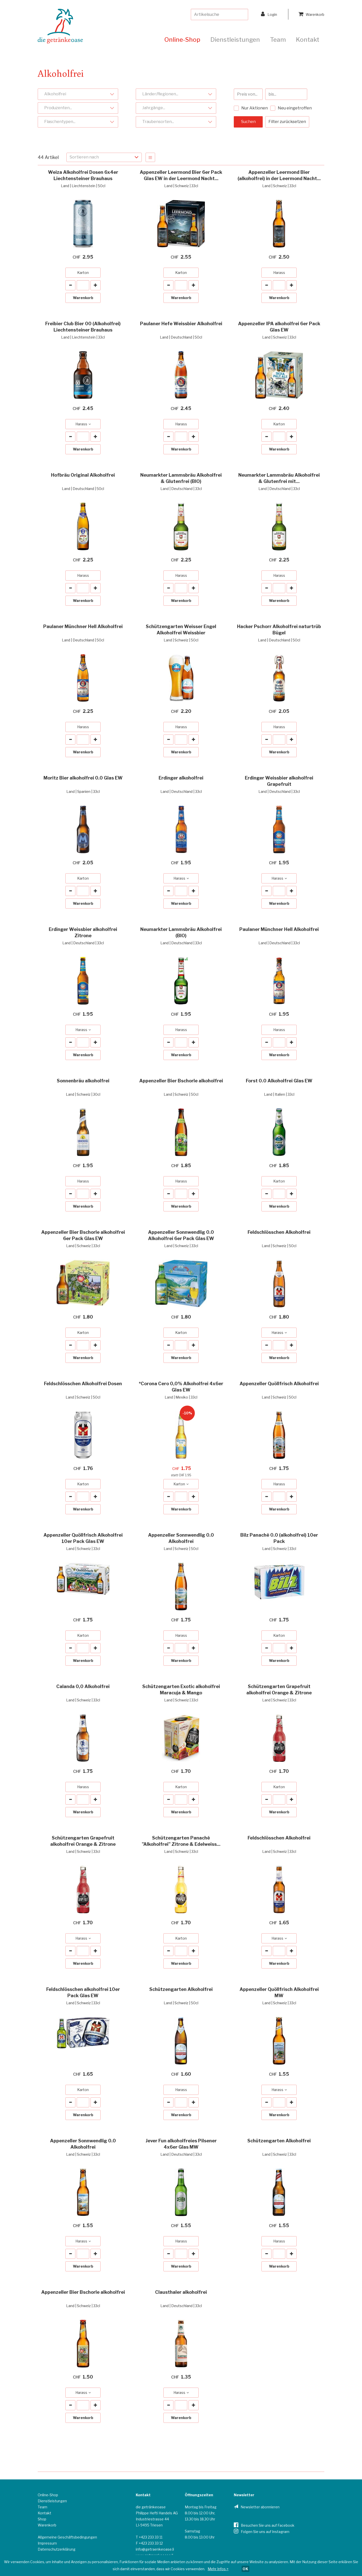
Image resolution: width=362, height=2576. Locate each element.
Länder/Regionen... (160, 94)
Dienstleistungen (235, 39)
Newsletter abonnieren (260, 2507)
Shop (42, 2519)
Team (278, 39)
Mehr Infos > (218, 2569)
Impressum (47, 2543)
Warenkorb (311, 14)
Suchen (248, 121)
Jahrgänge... (153, 107)
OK (245, 2569)
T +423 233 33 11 (149, 2537)
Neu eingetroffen (295, 108)
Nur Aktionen (254, 108)
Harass (279, 272)
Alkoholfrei (55, 94)
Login (269, 14)
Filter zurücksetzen (287, 121)
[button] (104, 157)
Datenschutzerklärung (56, 2549)
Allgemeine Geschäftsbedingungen (67, 2537)
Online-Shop (182, 39)
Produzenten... (58, 107)
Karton (83, 272)
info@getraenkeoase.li (155, 2549)
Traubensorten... (158, 121)
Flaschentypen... (59, 121)
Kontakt (307, 39)
